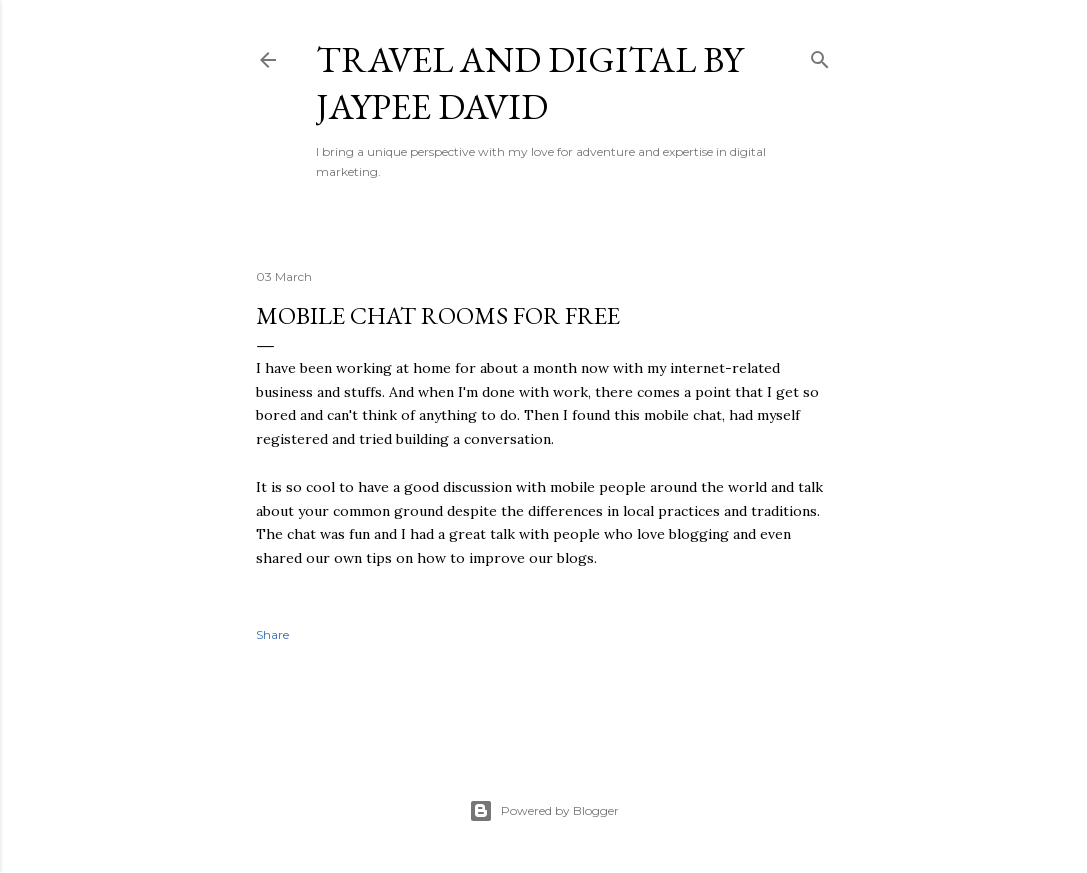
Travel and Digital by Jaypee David (529, 83)
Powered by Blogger (544, 811)
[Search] (820, 55)
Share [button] (272, 634)
